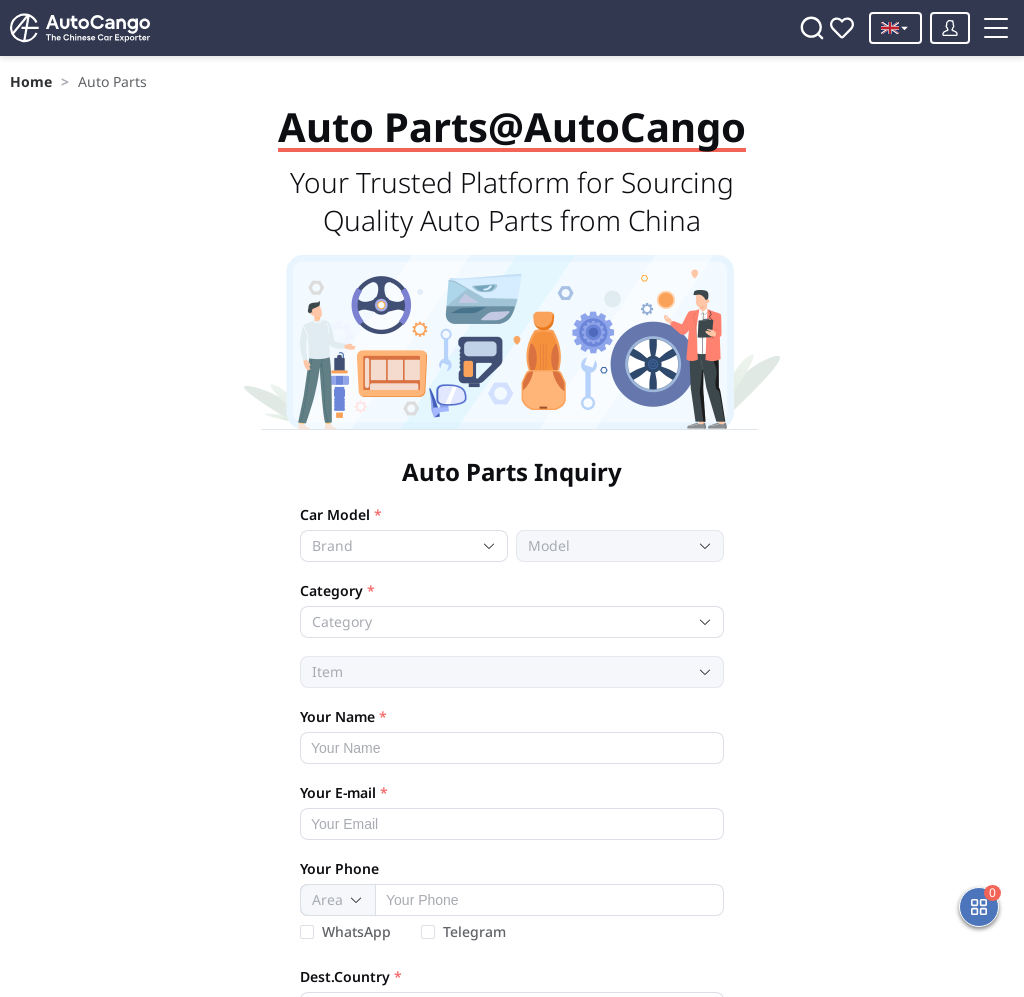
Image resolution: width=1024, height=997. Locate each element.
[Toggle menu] (913, 87)
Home (27, 72)
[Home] (70, 28)
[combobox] (388, 383)
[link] (27, 73)
